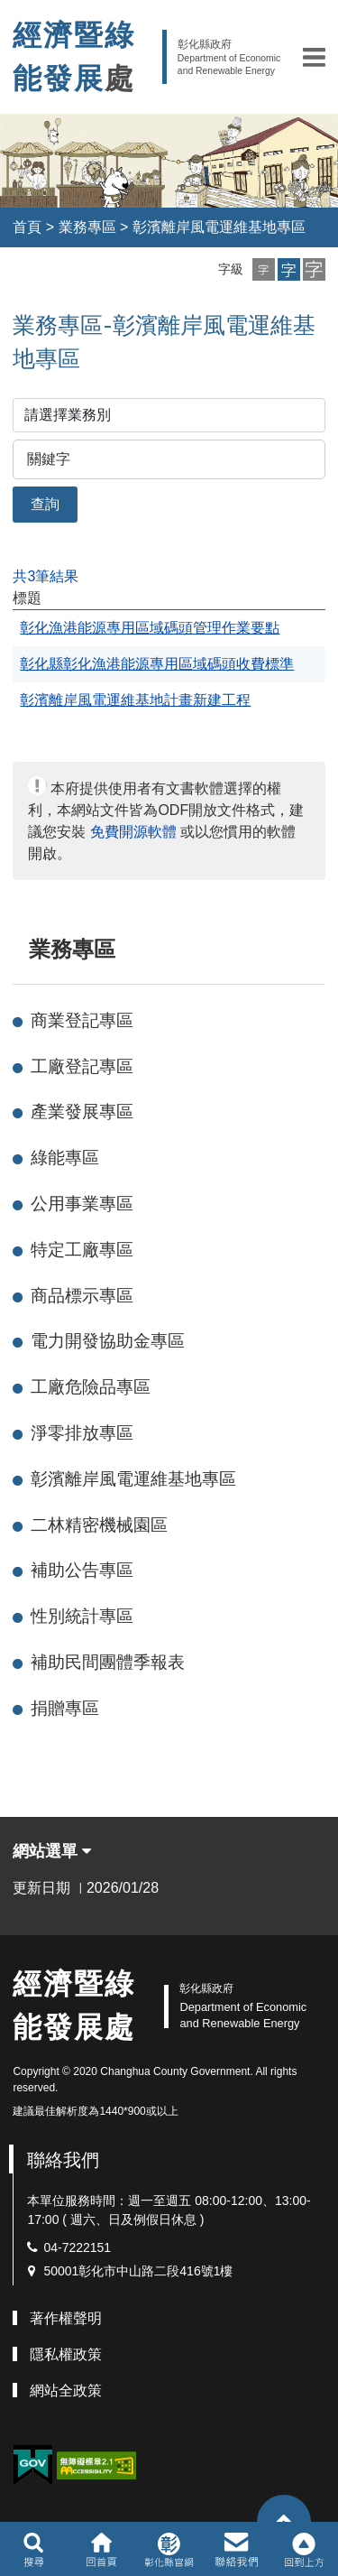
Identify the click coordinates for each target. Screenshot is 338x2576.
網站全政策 (66, 2390)
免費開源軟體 (133, 831)
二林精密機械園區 (99, 1524)
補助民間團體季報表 (108, 1662)
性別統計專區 (82, 1616)
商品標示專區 (82, 1295)
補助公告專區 (82, 1570)
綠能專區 (65, 1157)
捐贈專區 (65, 1708)
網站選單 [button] (52, 1851)
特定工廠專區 (82, 1249)
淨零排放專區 (82, 1432)
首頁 (27, 227)
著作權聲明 (66, 2318)
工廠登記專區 (82, 1066)
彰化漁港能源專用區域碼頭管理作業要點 (149, 627)
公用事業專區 (82, 1203)
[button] (314, 57)
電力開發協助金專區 (108, 1340)
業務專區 (87, 227)
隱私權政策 (66, 2354)
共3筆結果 (45, 576)
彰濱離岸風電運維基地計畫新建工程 (135, 700)
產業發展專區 (82, 1111)
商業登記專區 (82, 1020)
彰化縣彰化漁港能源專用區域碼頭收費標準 (157, 664)
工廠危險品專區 (91, 1386)
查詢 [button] (45, 504)
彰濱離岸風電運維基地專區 (219, 227)
